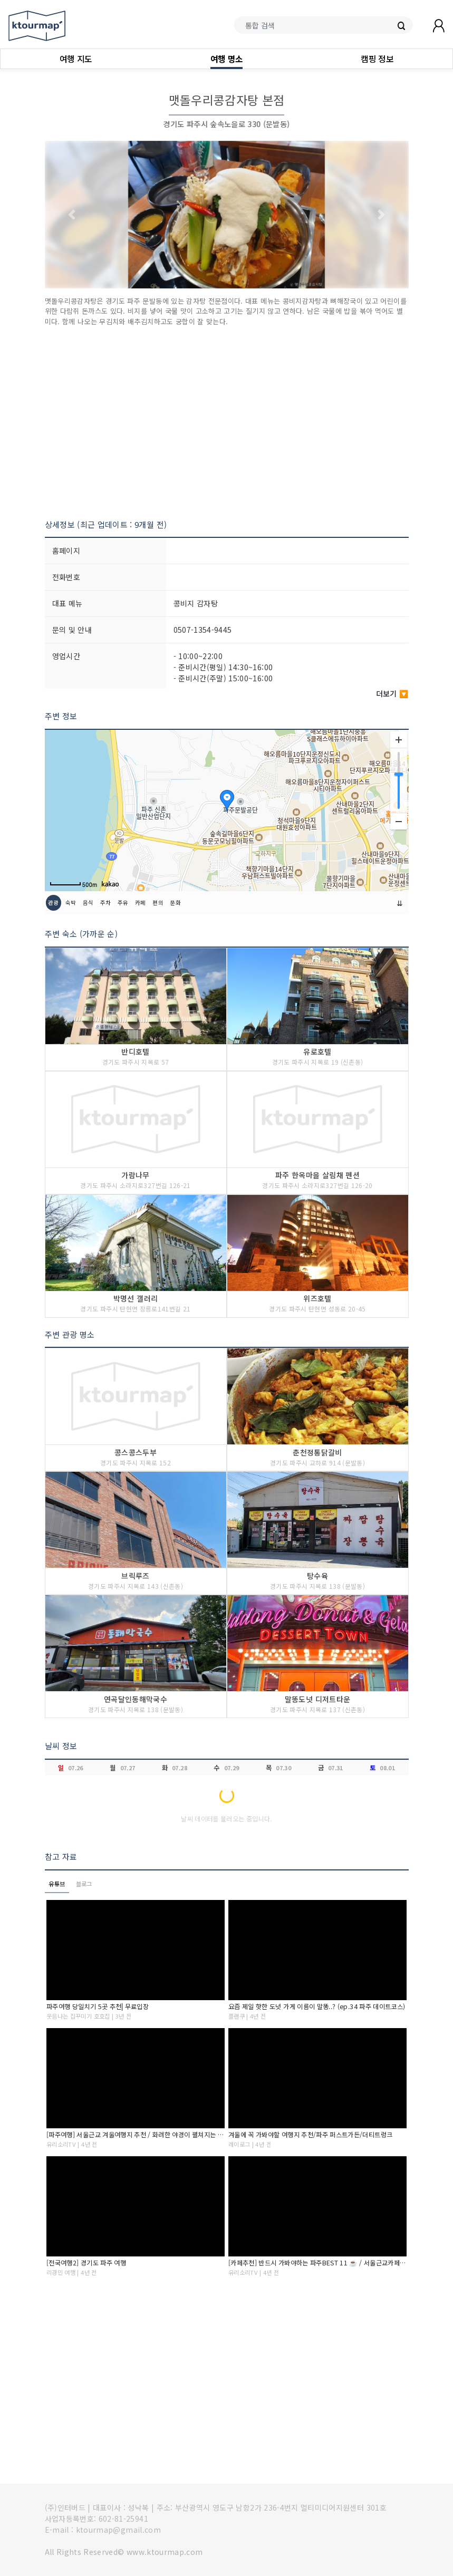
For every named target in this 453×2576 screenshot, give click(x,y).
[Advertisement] (226, 423)
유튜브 (57, 1883)
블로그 (84, 1883)
